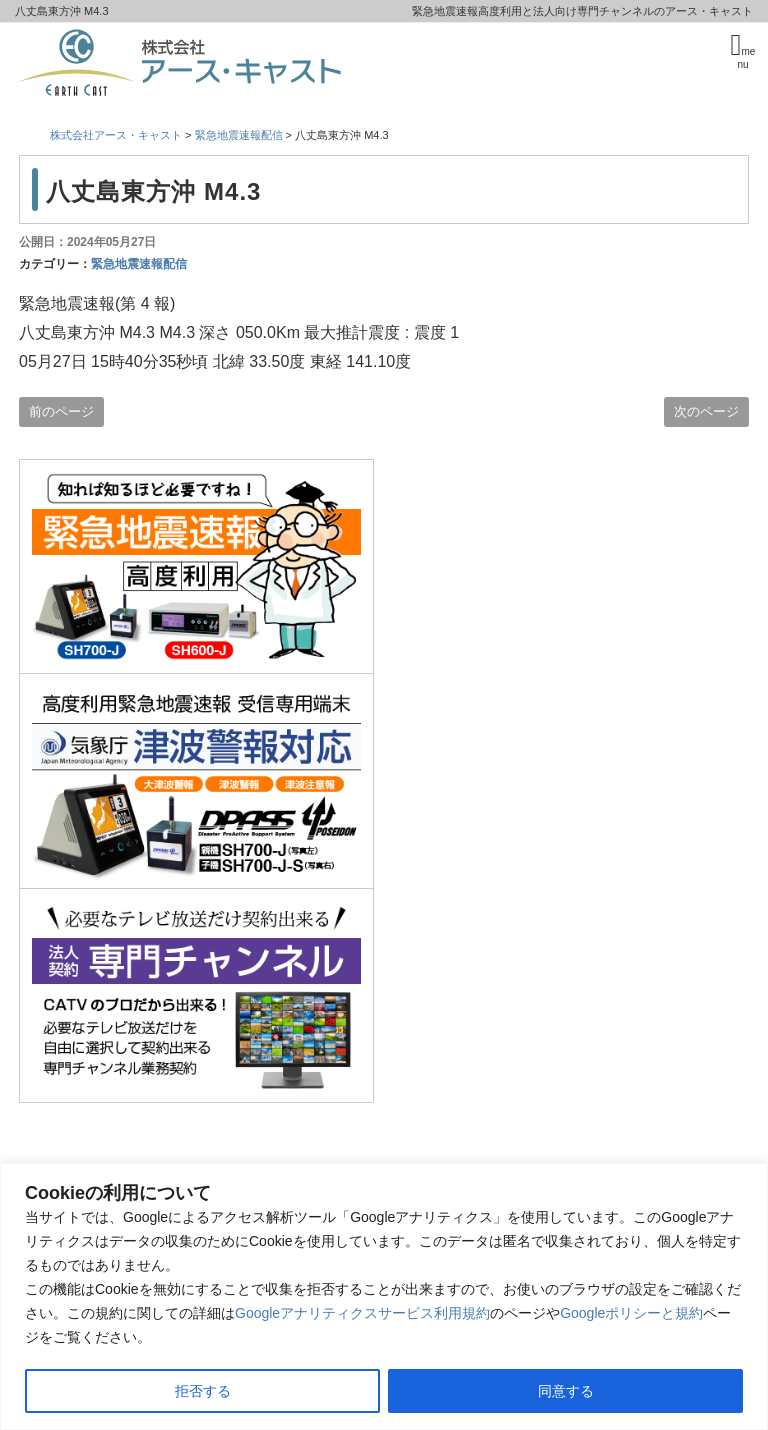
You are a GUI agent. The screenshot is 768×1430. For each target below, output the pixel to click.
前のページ (61, 411)
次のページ (706, 411)
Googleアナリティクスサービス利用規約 (362, 1313)
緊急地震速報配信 (139, 264)
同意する (566, 1391)
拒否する (203, 1391)
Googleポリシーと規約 (631, 1313)
